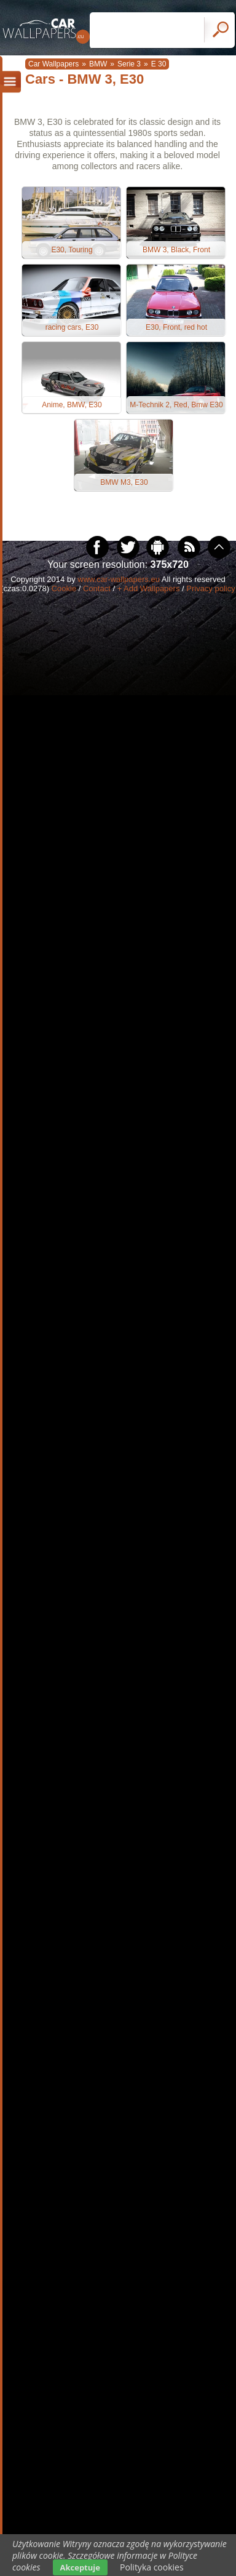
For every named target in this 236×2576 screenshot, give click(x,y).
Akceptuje (80, 2567)
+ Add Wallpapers (148, 588)
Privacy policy (210, 588)
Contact (97, 588)
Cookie (64, 588)
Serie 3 (129, 64)
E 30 (159, 64)
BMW (98, 64)
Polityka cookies (152, 2567)
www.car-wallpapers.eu (118, 579)
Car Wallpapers (53, 64)
